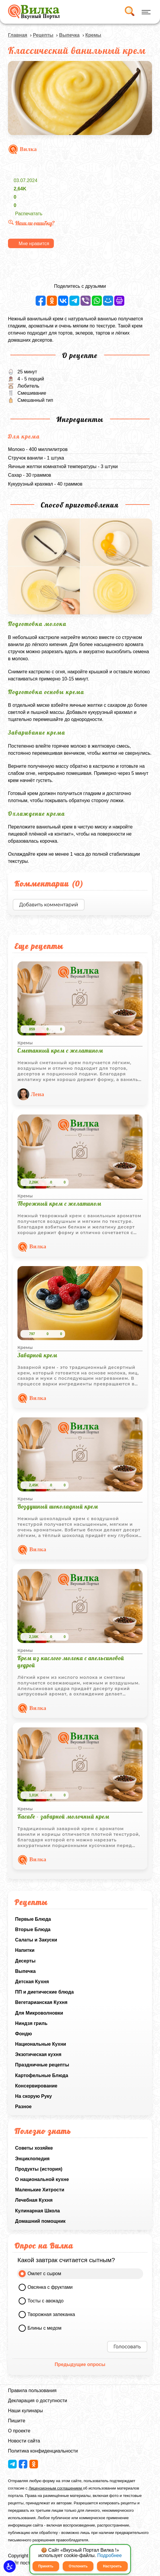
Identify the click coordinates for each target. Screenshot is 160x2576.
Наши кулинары (25, 2410)
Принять (45, 2566)
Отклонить (78, 2566)
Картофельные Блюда (41, 2075)
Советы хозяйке (34, 2148)
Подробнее (109, 2555)
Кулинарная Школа (37, 2210)
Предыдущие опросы (80, 2364)
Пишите (16, 2420)
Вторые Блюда (33, 1929)
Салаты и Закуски (36, 1939)
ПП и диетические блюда (44, 1991)
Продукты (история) (38, 2169)
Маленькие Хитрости (39, 2189)
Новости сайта (24, 2440)
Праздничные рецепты (42, 2064)
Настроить (112, 2566)
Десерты (25, 1960)
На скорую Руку (33, 2096)
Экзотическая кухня (38, 2054)
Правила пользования (32, 2390)
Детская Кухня (32, 1981)
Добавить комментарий (48, 905)
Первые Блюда (33, 1919)
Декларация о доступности (37, 2400)
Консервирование (36, 2085)
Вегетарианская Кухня (41, 2002)
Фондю (23, 2033)
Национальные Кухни (40, 2044)
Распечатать (28, 213)
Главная (17, 35)
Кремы (93, 35)
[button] (9, 2566)
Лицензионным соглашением (56, 2488)
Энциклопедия (32, 2158)
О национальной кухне (42, 2179)
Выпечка (25, 1971)
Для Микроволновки (39, 2012)
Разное (23, 2106)
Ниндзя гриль (31, 2023)
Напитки (25, 1950)
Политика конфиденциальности (43, 2450)
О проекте (19, 2430)
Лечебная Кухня (34, 2200)
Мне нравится (34, 243)
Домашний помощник (40, 2221)
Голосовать (127, 2346)
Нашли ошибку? (31, 223)
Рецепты (43, 35)
